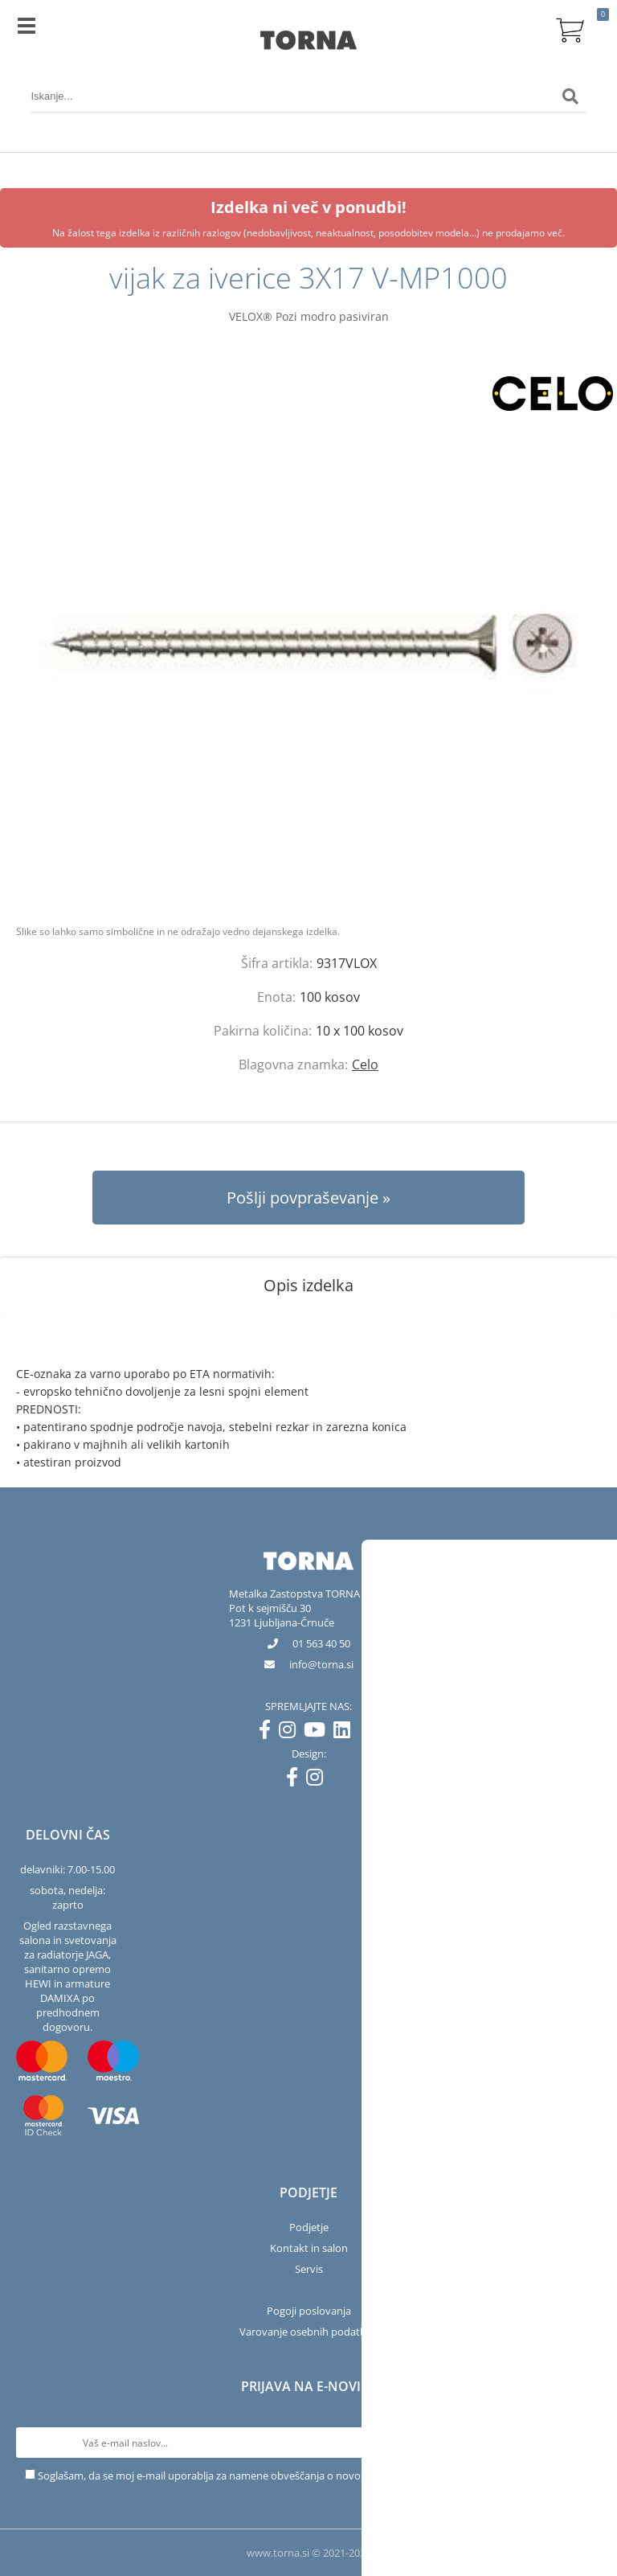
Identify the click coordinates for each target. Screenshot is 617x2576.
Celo (365, 1064)
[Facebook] (269, 1732)
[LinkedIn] (345, 1732)
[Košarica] (570, 28)
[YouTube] (318, 1732)
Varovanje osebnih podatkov (308, 2331)
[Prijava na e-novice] (585, 2442)
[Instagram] (291, 1732)
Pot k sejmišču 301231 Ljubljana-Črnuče (281, 1615)
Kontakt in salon (309, 2248)
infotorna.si (321, 1664)
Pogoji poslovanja (309, 2310)
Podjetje (309, 2227)
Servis (309, 2269)
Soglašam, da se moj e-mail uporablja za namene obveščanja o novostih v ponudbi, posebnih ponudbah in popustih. (315, 2475)
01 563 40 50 (321, 1643)
